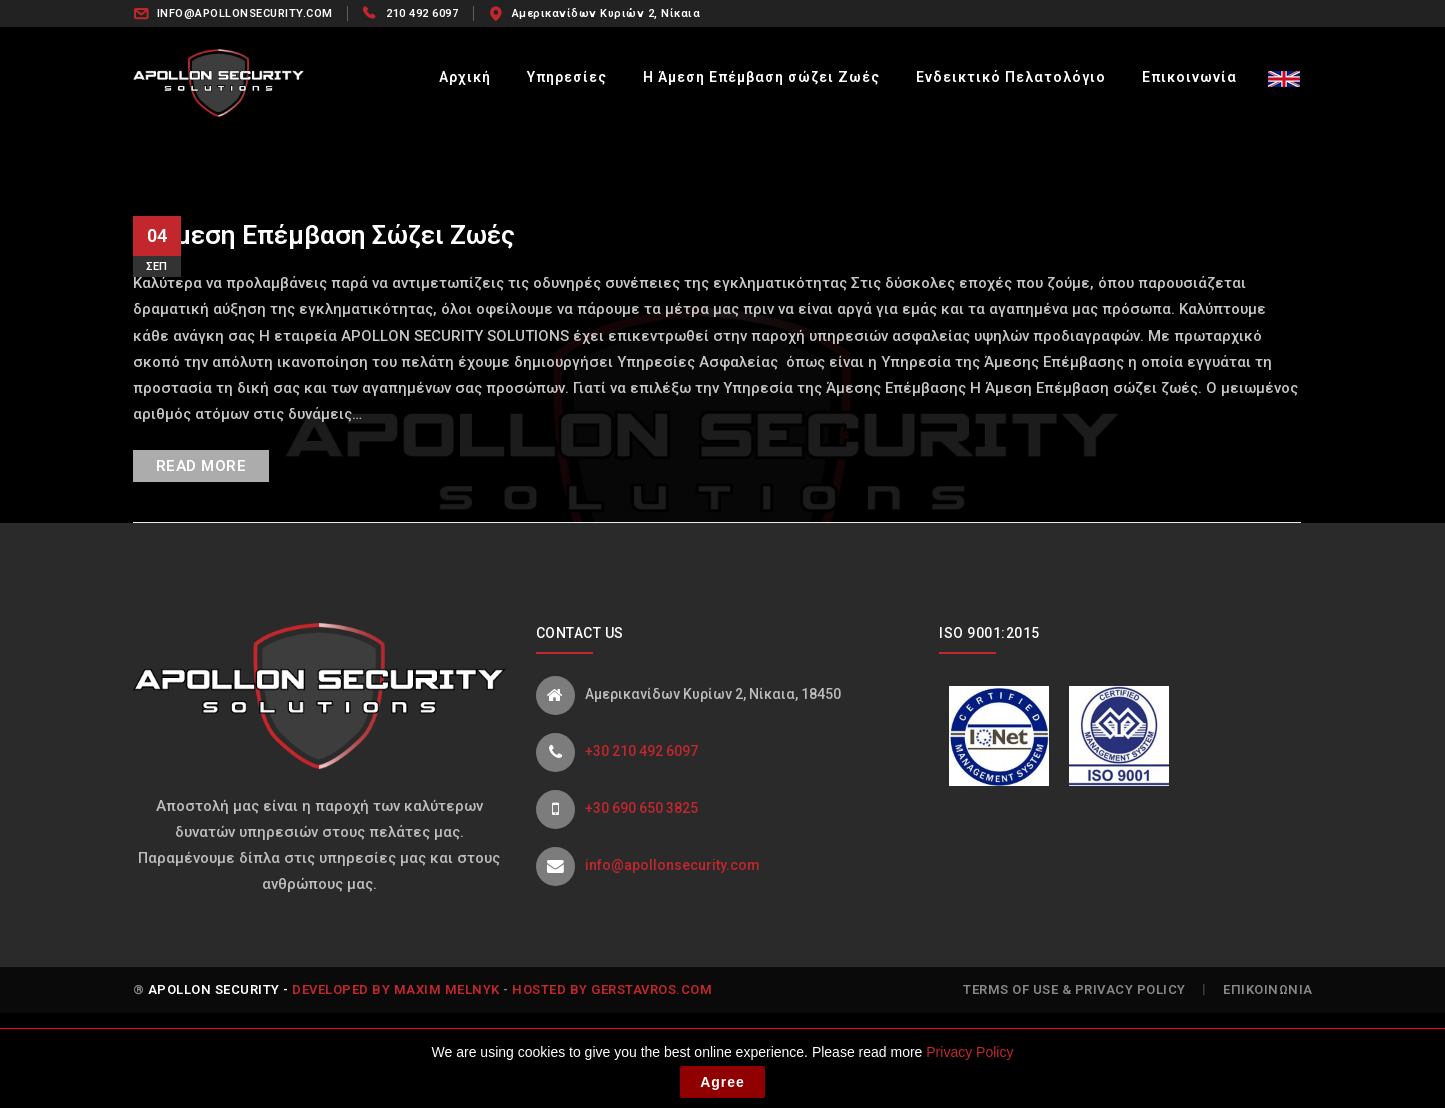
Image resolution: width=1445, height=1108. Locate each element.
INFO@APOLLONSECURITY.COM (245, 13)
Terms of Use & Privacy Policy (1074, 989)
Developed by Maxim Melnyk (396, 989)
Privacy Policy (969, 1058)
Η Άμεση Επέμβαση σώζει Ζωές (324, 235)
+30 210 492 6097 (641, 751)
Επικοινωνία (1268, 989)
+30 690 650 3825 (641, 808)
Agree (722, 1088)
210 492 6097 (422, 13)
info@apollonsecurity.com (672, 865)
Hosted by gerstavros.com (612, 989)
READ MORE (201, 466)
